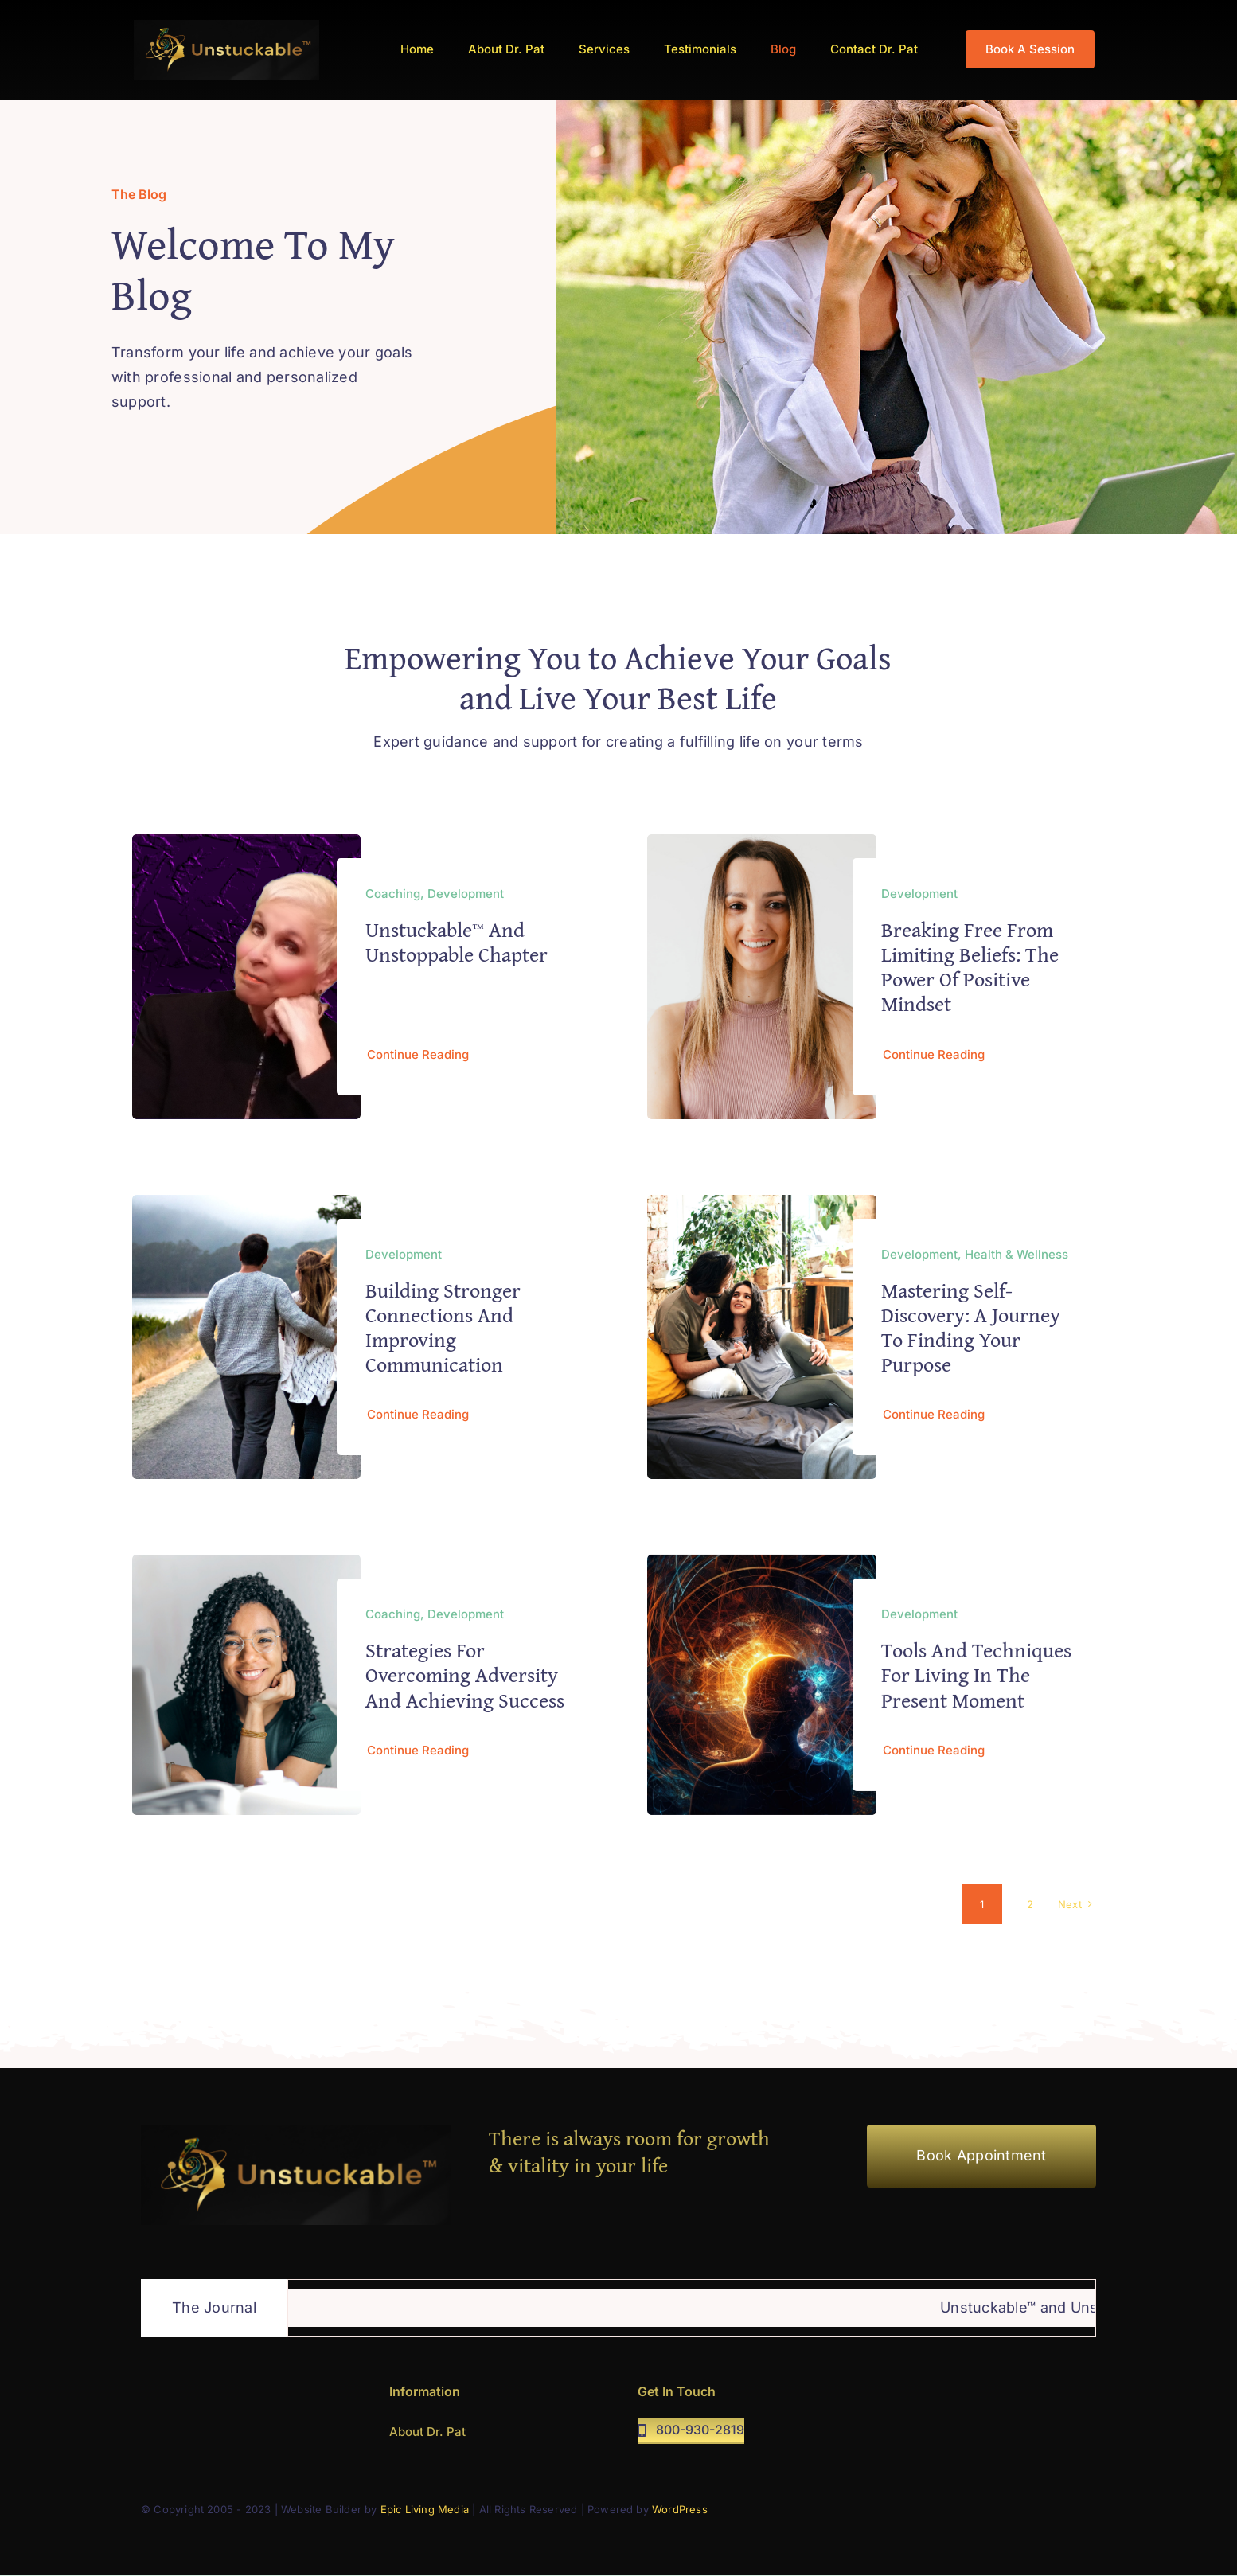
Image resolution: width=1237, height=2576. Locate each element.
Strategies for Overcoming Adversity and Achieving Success (464, 1681)
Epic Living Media (424, 2509)
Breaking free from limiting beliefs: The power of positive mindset (970, 967)
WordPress (680, 2509)
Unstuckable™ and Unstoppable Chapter (456, 942)
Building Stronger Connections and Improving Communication (443, 1327)
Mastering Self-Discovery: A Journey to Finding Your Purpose (970, 1327)
